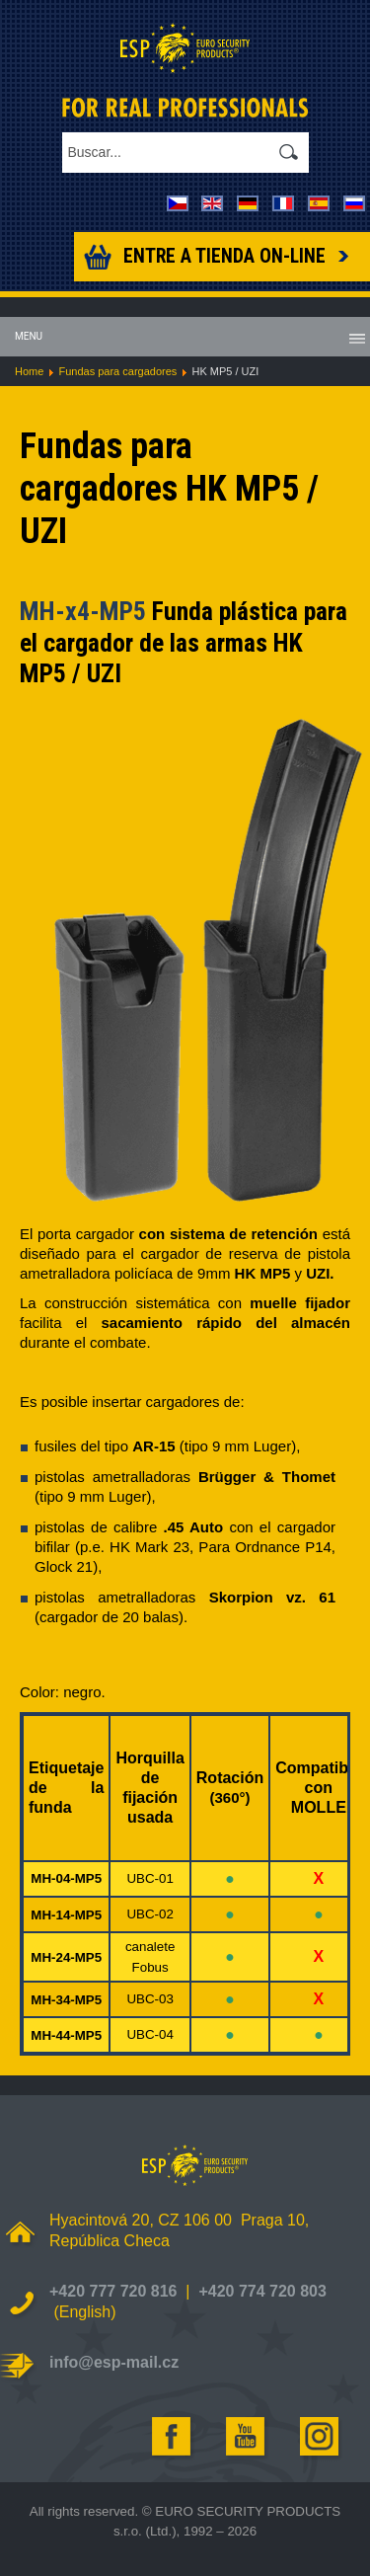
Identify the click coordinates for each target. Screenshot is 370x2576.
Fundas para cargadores (117, 371)
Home (29, 371)
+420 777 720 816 (113, 2291)
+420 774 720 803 (262, 2291)
